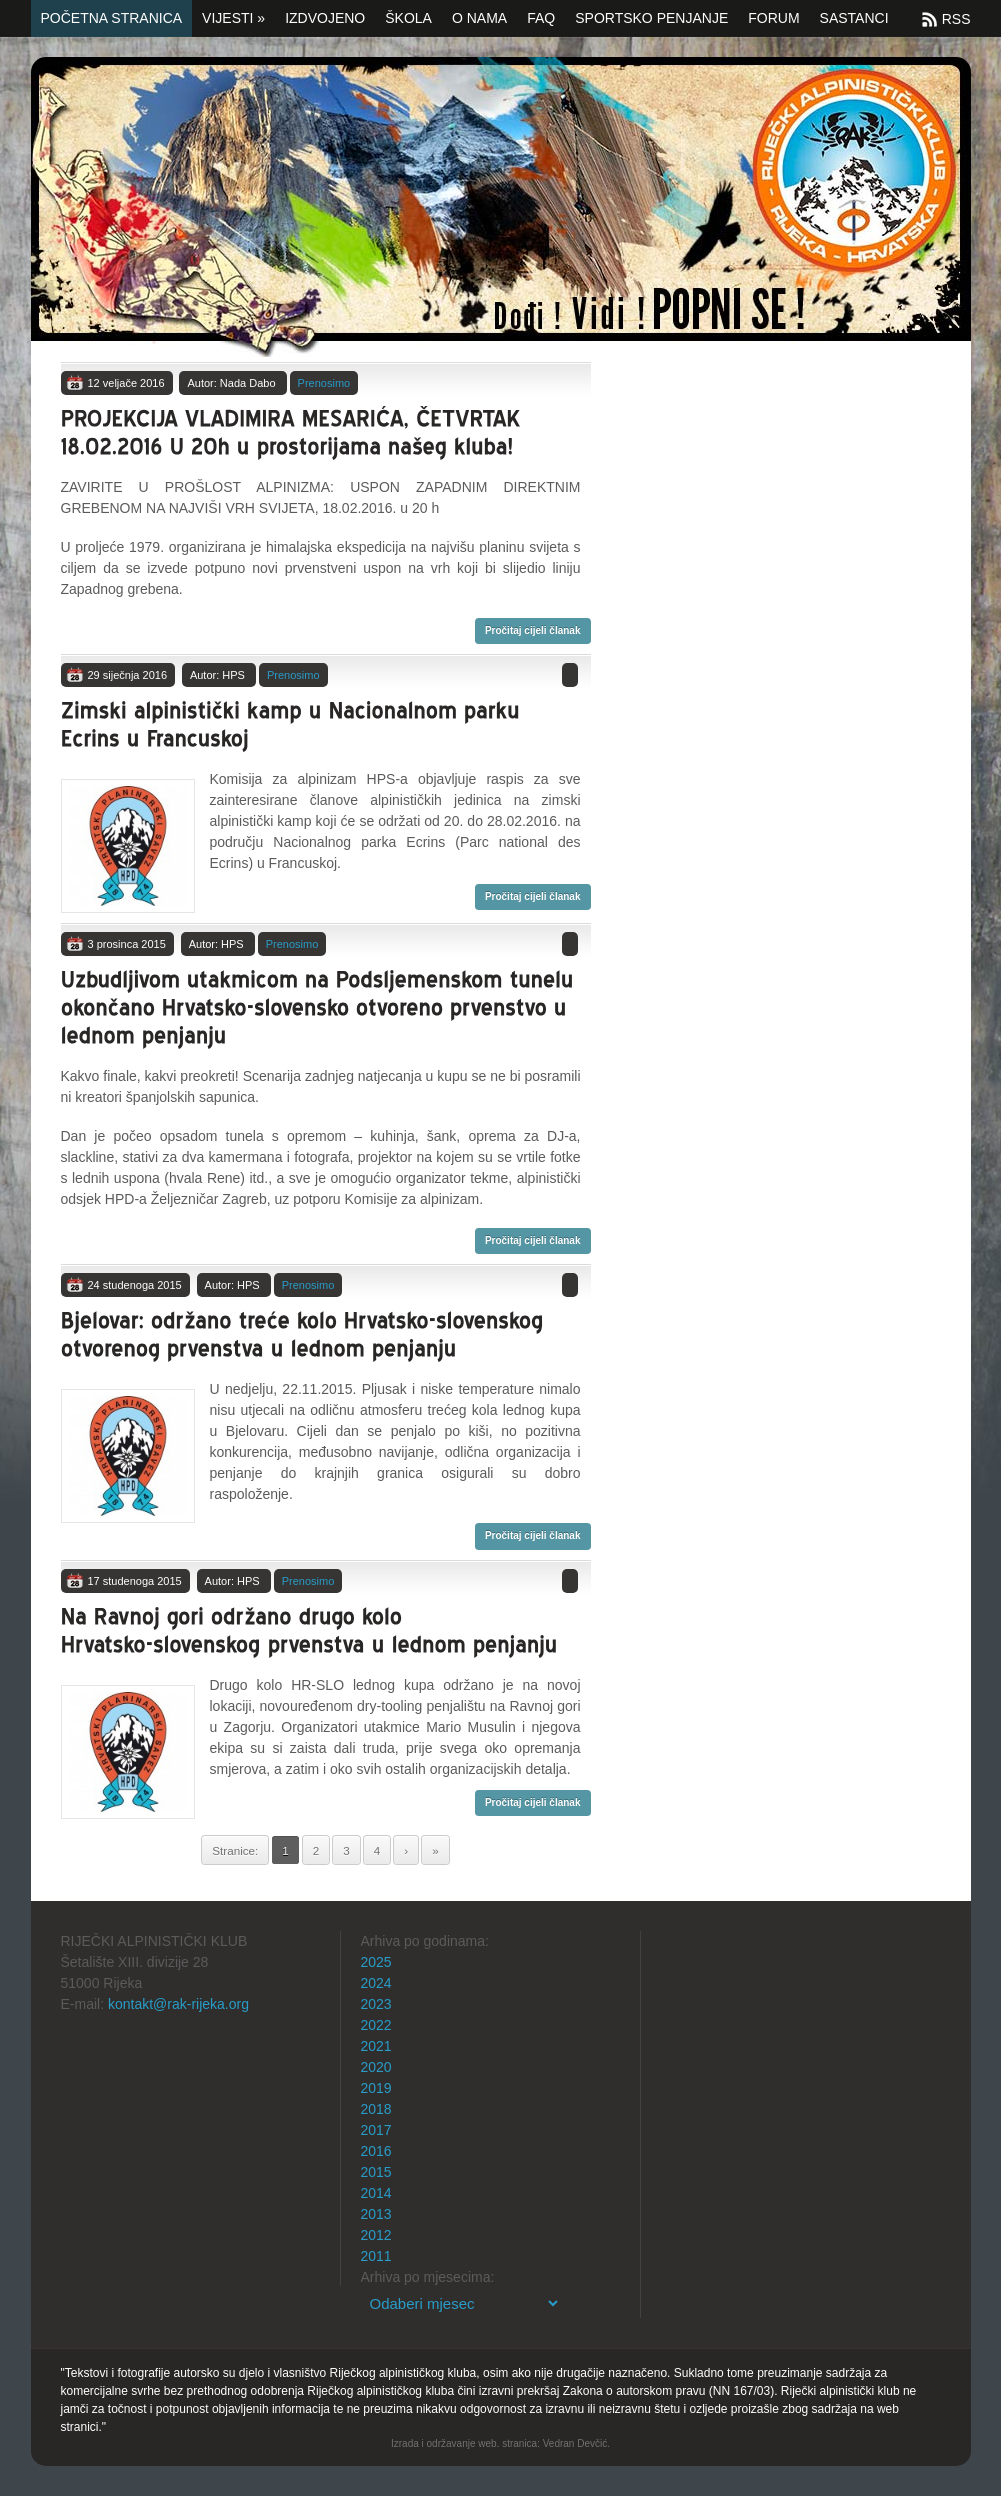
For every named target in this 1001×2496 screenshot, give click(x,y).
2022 (376, 2025)
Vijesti (233, 18)
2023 (376, 2004)
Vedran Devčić (575, 2443)
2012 (376, 2235)
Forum (773, 18)
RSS (956, 19)
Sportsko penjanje (651, 18)
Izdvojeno (325, 18)
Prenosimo (324, 383)
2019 (376, 2088)
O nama (479, 18)
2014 (376, 2193)
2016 (376, 2151)
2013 (376, 2214)
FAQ (541, 18)
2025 (376, 1962)
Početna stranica (112, 18)
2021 (376, 2046)
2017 (376, 2130)
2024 (376, 1983)
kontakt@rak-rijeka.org (178, 2004)
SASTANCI (854, 18)
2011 (376, 2256)
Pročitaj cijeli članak (533, 630)
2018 (376, 2109)
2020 (376, 2067)
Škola (408, 18)
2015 (376, 2172)
